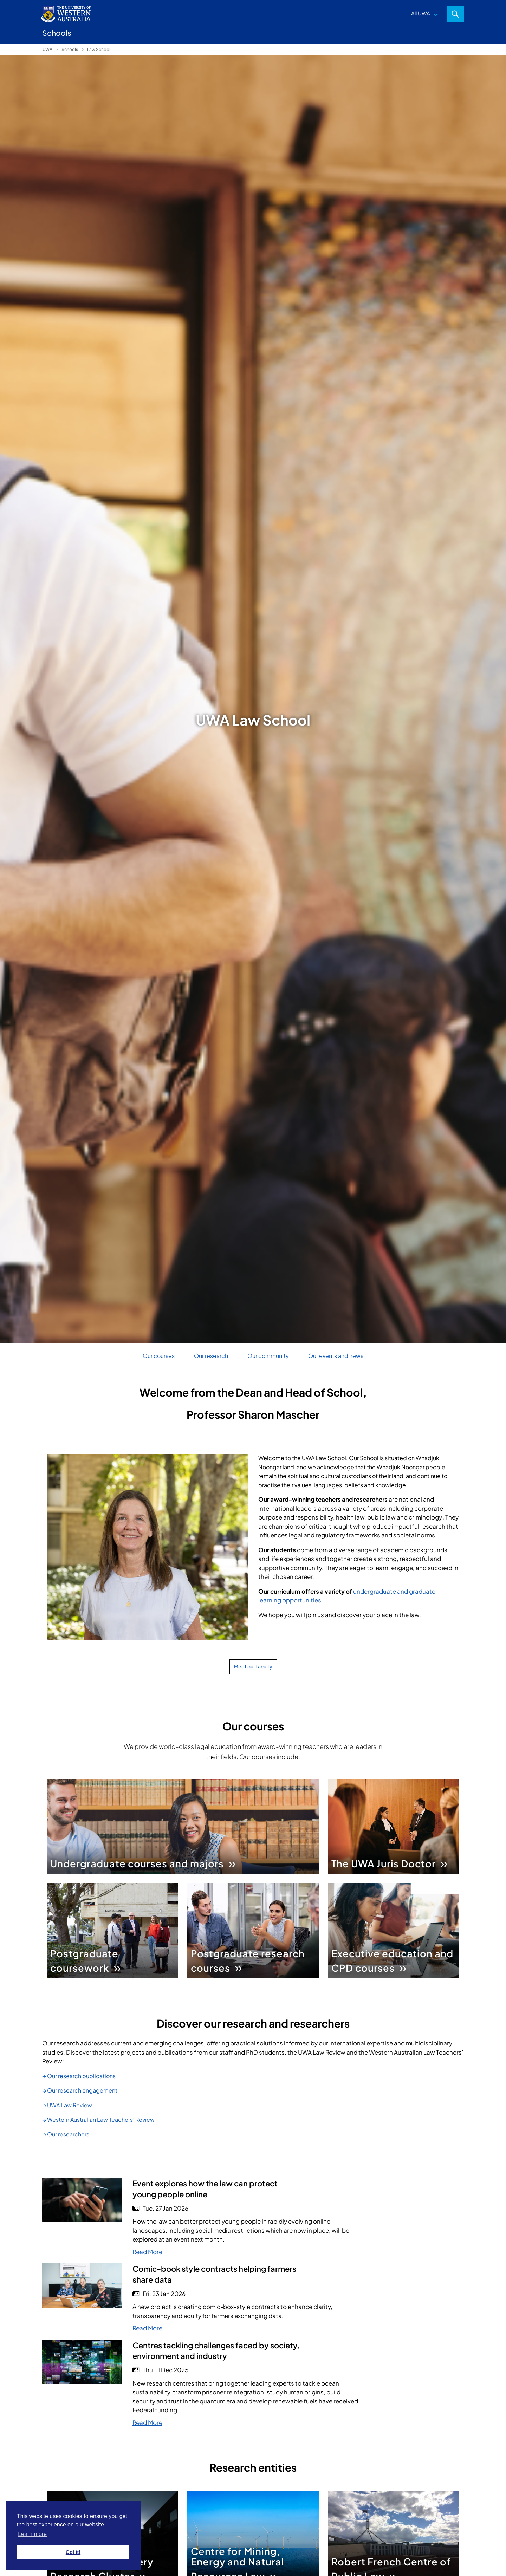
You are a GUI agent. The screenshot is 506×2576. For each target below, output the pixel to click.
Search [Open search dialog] (455, 14)
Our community (268, 1355)
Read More (147, 2252)
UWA (47, 49)
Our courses (159, 1355)
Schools (69, 49)
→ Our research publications (79, 2076)
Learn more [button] (32, 2534)
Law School (98, 49)
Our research (211, 1355)
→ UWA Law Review (67, 2105)
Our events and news (335, 1355)
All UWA (420, 13)
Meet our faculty (253, 1666)
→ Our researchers (65, 2134)
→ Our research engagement (79, 2090)
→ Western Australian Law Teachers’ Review (98, 2119)
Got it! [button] (73, 2552)
